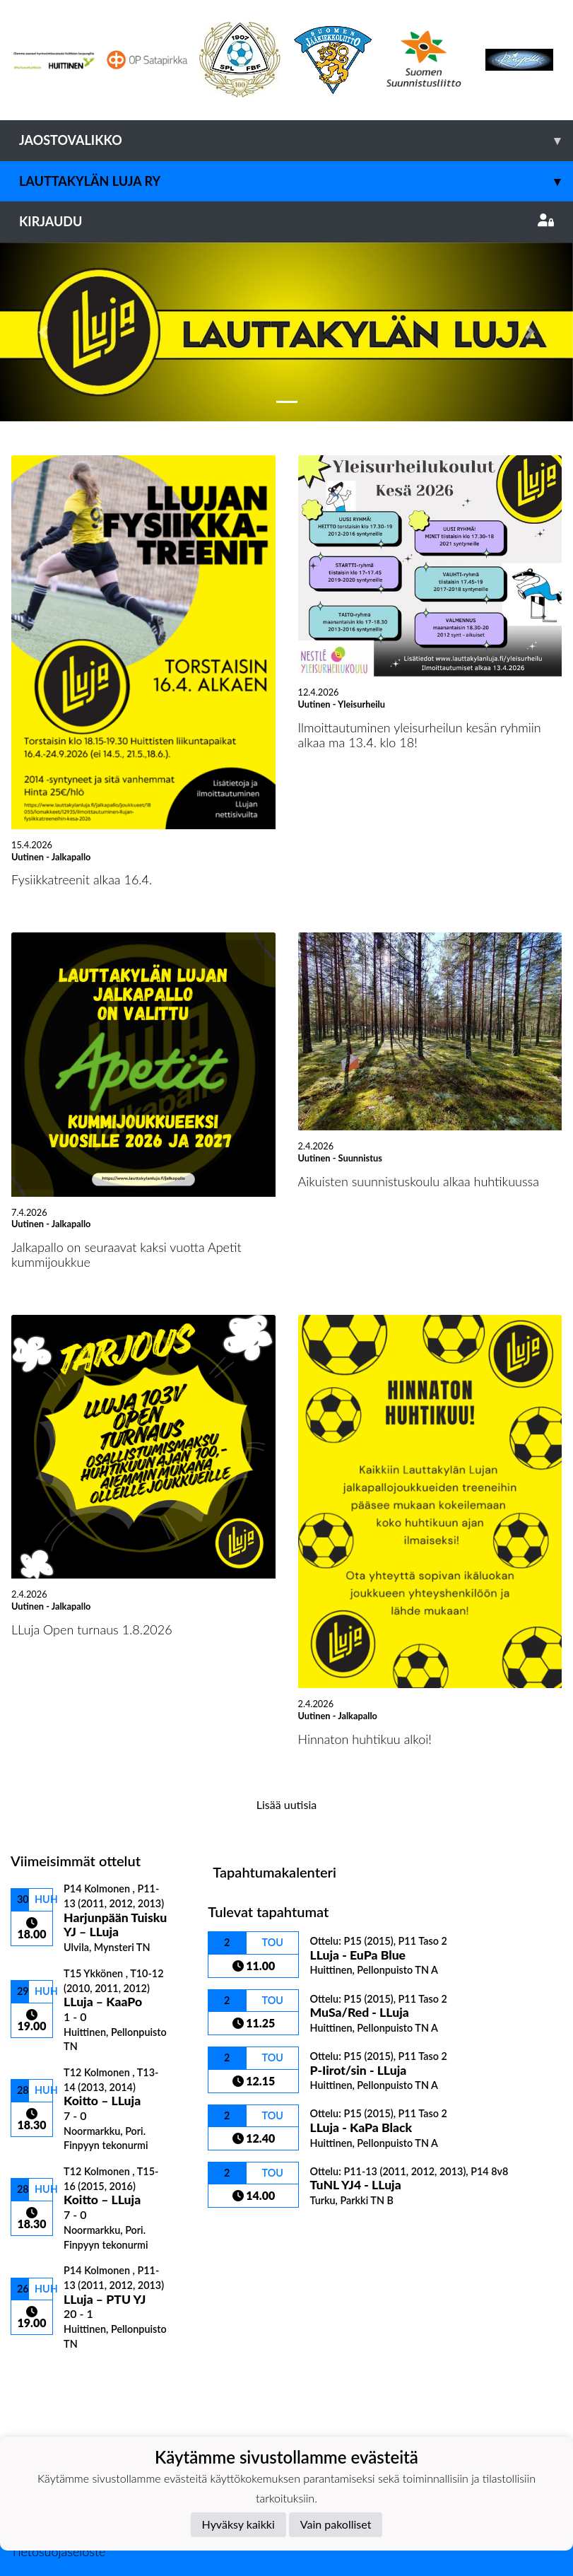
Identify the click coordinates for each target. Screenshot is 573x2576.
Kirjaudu (286, 221)
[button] (43, 331)
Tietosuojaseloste (58, 2551)
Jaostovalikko (296, 140)
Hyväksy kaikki (238, 2524)
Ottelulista (45, 2374)
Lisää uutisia (286, 1804)
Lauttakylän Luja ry (296, 181)
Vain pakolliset (336, 2524)
